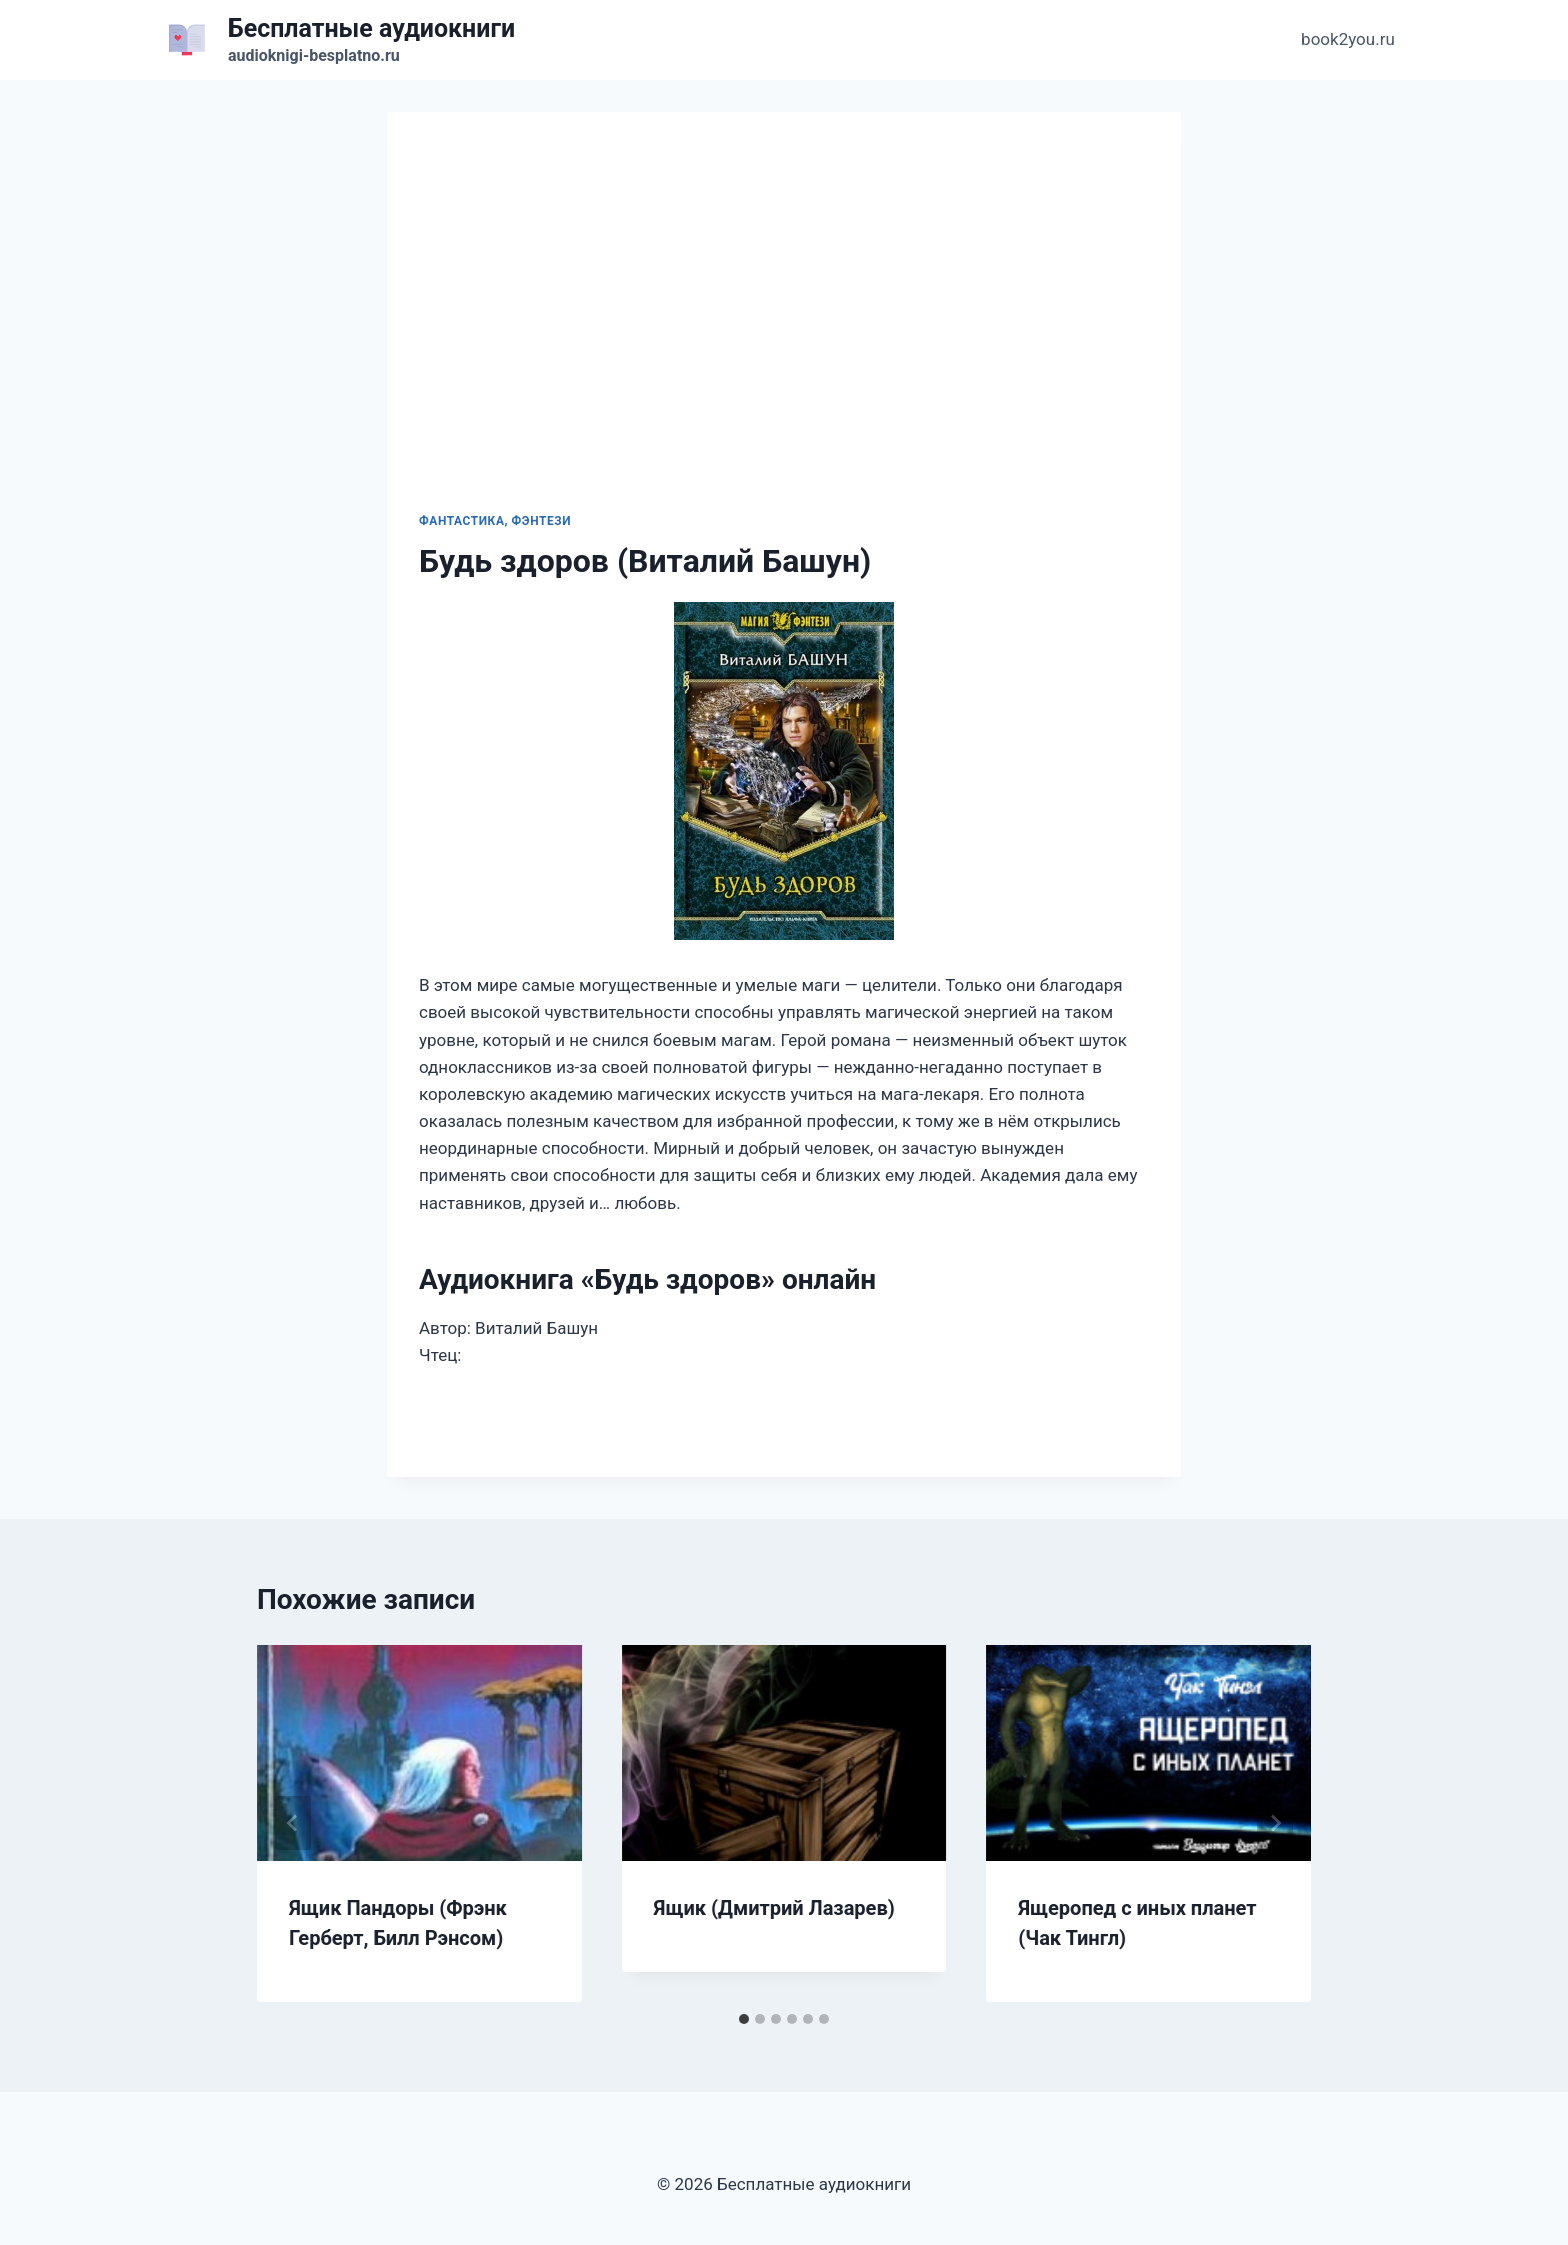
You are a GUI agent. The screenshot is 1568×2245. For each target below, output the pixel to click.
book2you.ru (1348, 39)
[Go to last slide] (293, 1823)
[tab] (744, 2019)
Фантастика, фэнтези (495, 521)
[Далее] (1275, 1823)
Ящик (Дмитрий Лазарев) (774, 1908)
